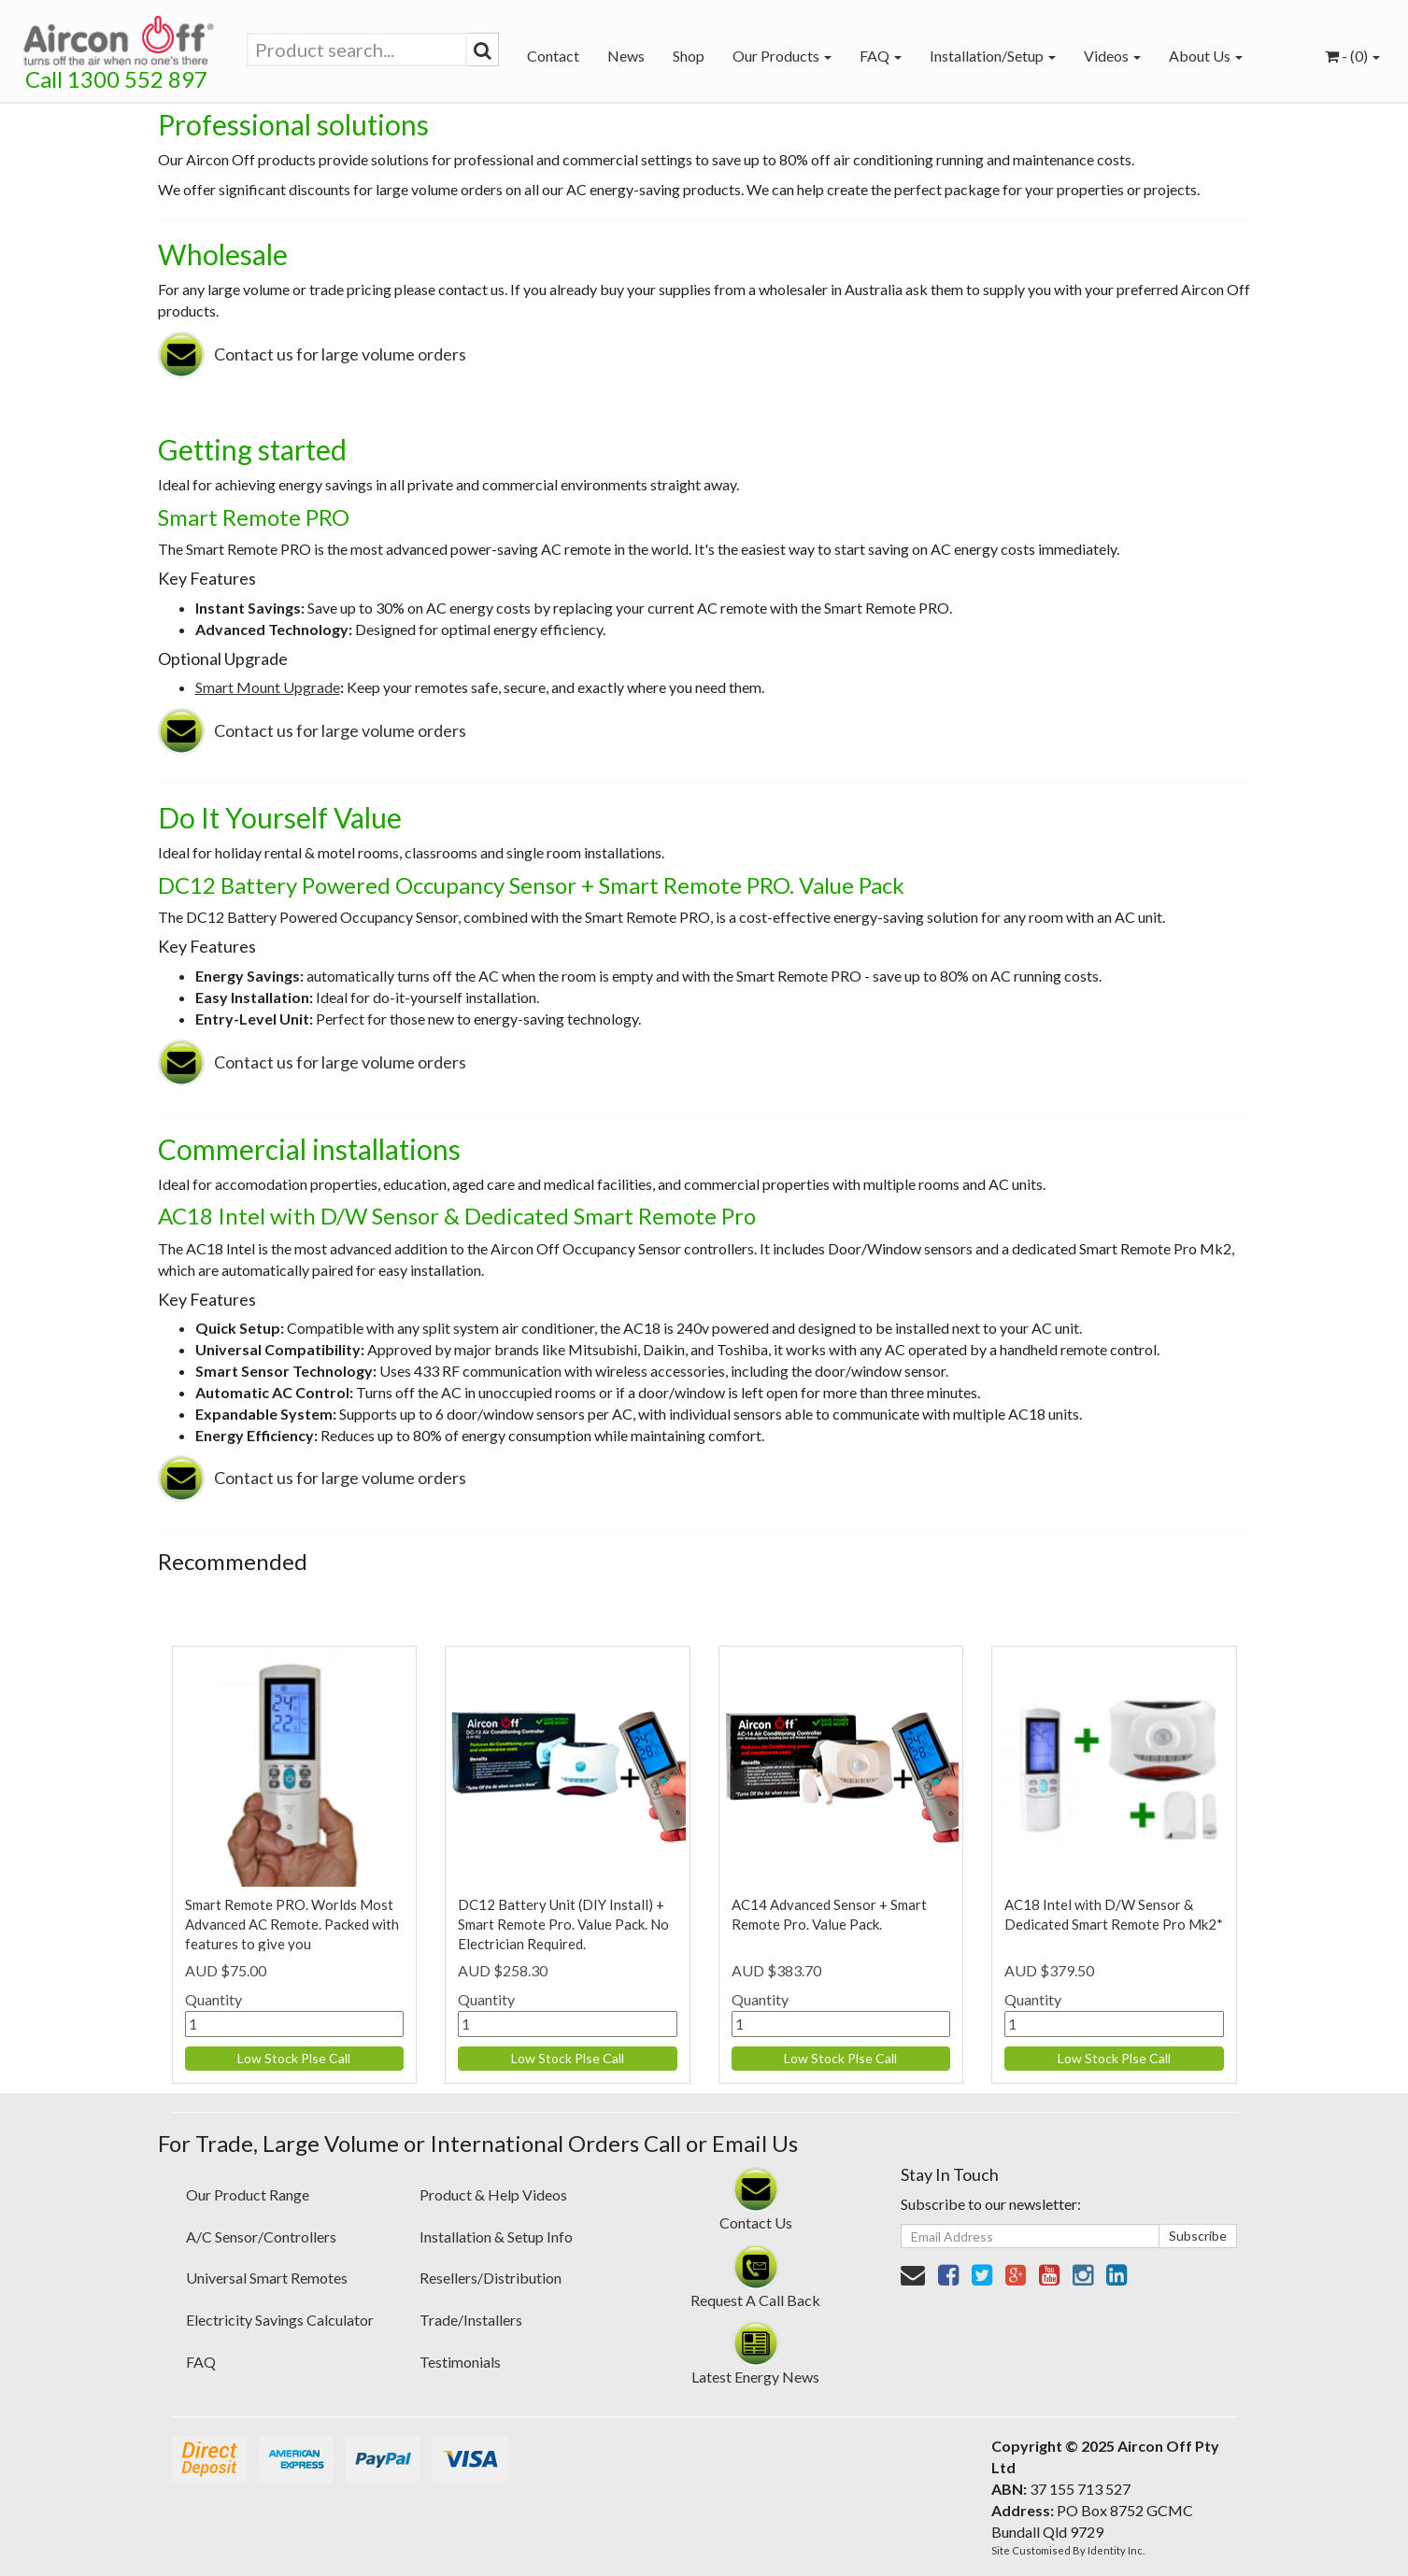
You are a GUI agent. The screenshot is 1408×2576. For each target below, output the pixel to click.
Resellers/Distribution (491, 2277)
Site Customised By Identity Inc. (1068, 2550)
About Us (1206, 55)
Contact (553, 55)
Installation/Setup (993, 55)
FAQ (881, 55)
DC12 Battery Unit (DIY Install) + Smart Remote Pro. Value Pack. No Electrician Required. (563, 1924)
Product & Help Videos (493, 2194)
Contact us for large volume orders (340, 354)
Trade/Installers (471, 2319)
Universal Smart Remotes (267, 2277)
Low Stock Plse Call (293, 2058)
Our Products (782, 55)
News (626, 55)
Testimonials (460, 2362)
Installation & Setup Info (496, 2236)
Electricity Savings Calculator (280, 2319)
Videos (1112, 55)
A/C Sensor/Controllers (261, 2236)
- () (1352, 55)
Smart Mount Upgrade (267, 687)
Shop (688, 55)
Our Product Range (247, 2194)
